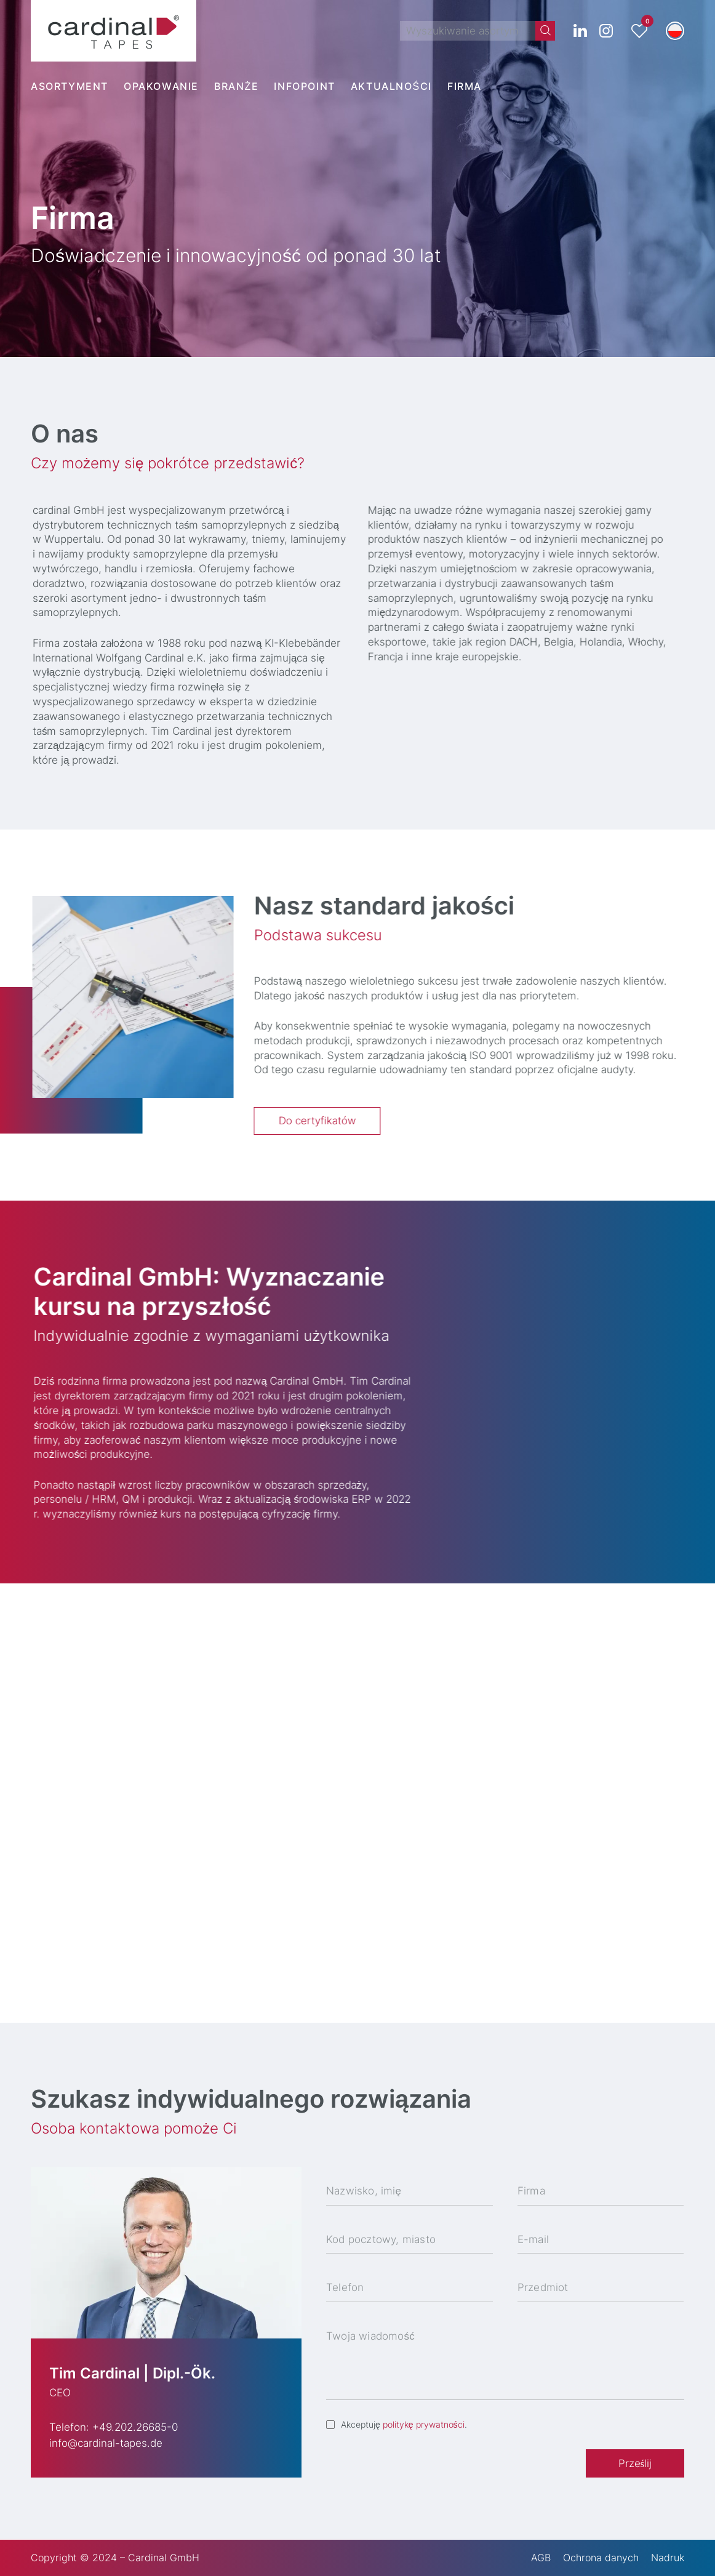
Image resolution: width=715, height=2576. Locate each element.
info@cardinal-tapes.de (105, 2443)
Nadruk (667, 2557)
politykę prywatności (424, 2424)
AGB (541, 2557)
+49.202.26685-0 (135, 2427)
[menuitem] (77, 86)
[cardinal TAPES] (113, 31)
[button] (675, 31)
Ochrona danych (601, 2557)
